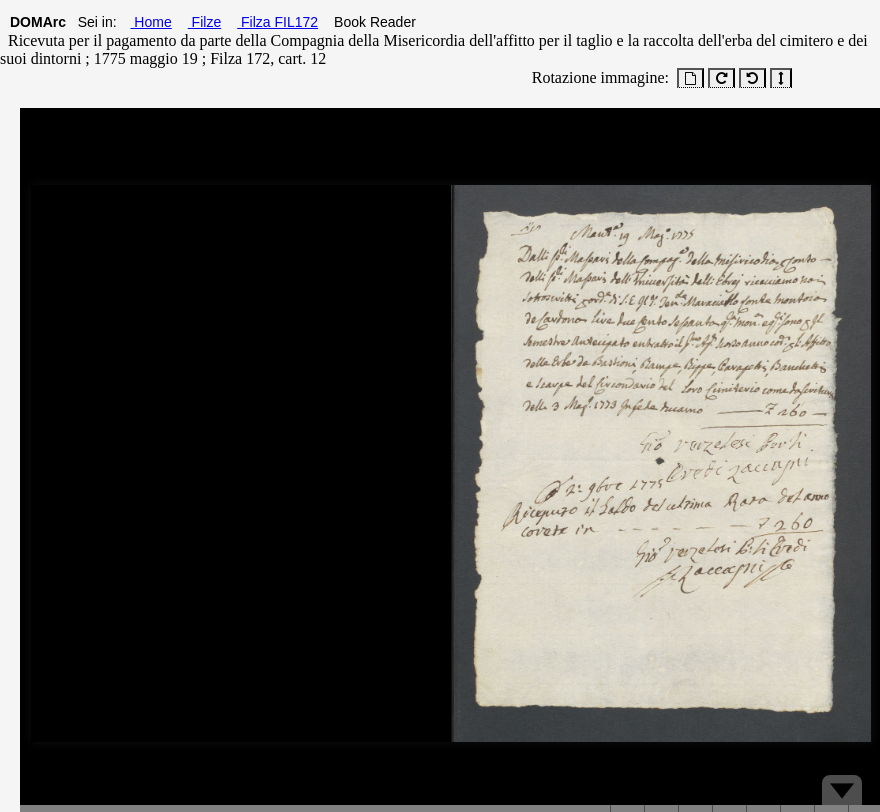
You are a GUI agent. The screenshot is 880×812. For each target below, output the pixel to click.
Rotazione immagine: (596, 77)
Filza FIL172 (277, 22)
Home (150, 22)
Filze (204, 22)
